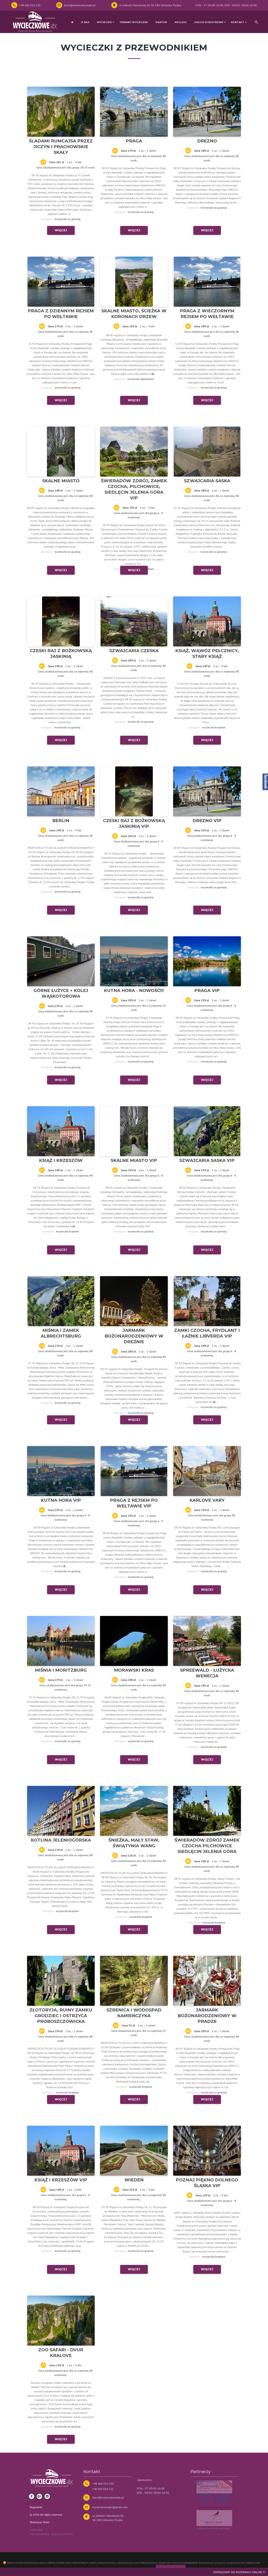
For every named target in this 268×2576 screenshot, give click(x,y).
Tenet (46, 2522)
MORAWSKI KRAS (134, 1670)
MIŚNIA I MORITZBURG (61, 1670)
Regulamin (36, 2507)
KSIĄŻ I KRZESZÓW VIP (60, 2179)
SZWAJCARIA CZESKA (134, 650)
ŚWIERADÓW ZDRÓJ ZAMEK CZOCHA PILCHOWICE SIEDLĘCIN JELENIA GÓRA (207, 1845)
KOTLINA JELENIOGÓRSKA (61, 1840)
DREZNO (207, 140)
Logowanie (36, 2529)
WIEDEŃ (134, 2179)
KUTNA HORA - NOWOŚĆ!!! (134, 990)
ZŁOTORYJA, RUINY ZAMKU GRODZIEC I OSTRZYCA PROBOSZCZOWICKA (60, 2015)
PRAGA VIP (207, 990)
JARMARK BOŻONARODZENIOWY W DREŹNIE (134, 1336)
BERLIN (60, 820)
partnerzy (224, 2528)
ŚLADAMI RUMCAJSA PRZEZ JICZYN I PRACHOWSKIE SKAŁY (61, 146)
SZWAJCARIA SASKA (207, 480)
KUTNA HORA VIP (61, 1500)
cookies (60, 2562)
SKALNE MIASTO (61, 480)
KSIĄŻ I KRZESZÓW (61, 1160)
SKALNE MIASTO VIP (134, 1160)
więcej (61, 230)
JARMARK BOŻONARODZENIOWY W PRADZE (207, 2015)
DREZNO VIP (207, 820)
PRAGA (134, 140)
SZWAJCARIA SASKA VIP (207, 1160)
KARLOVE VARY (207, 1500)
